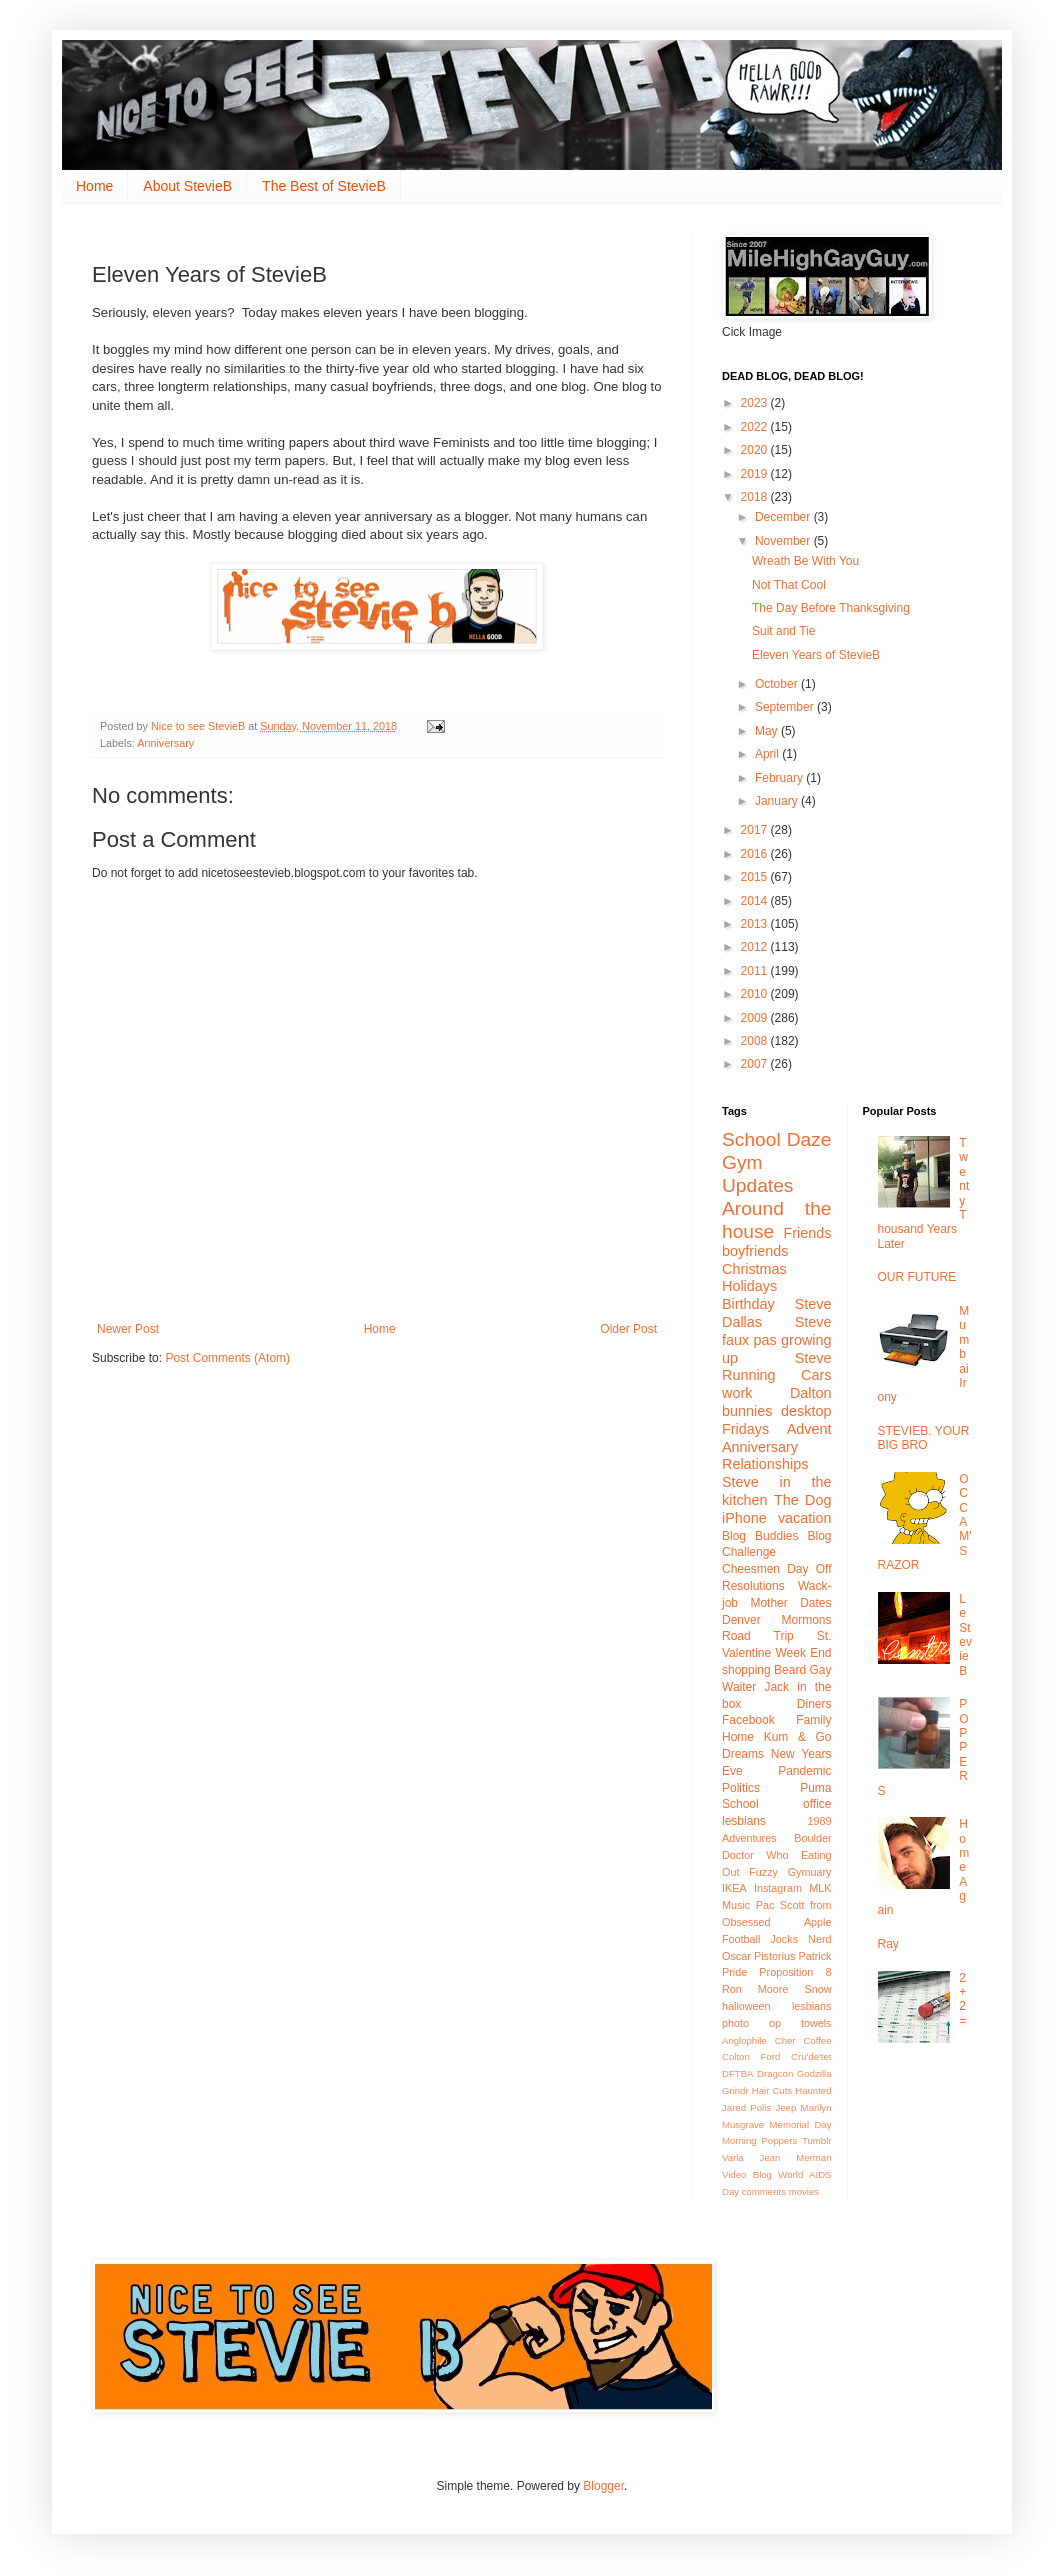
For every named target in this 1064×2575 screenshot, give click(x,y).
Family (813, 1720)
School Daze (777, 1139)
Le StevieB (965, 1635)
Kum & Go (798, 1737)
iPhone (744, 1518)
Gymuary (810, 1872)
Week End (803, 1653)
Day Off (809, 1569)
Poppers (779, 2140)
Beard (790, 1670)
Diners (814, 1704)
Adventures (749, 1838)
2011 (756, 971)
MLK (820, 1888)
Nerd (819, 1939)
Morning (739, 2140)
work (737, 1393)
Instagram (778, 1888)
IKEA (734, 1888)
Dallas (742, 1322)
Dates (815, 1603)
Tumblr (817, 2140)
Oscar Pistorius (758, 1956)
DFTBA (737, 2073)
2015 (756, 877)
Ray (888, 1944)
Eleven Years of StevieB (816, 655)
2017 (756, 830)
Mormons (806, 1620)
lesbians (812, 2006)
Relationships (765, 1464)
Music (736, 1905)
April (768, 754)
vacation (805, 1518)
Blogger (603, 2486)
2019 (756, 474)
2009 (756, 1018)
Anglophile (744, 2040)
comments (764, 2191)
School (740, 1804)
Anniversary (165, 743)
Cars (816, 1375)
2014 (756, 901)
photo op (751, 2023)
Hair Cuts (772, 2090)
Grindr (735, 2090)
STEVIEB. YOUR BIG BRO (924, 1438)
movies (804, 2191)
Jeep (785, 2107)
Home (94, 186)
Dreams (743, 1754)
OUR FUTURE (917, 1277)
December (784, 517)
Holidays (749, 1286)
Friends (808, 1233)
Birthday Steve (777, 1304)
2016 (756, 854)
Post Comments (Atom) (227, 1358)
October (778, 684)
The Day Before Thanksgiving (832, 608)
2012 (756, 947)
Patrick (815, 1956)
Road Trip (758, 1636)
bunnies (747, 1411)
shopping (746, 1670)
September (786, 707)
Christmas (754, 1269)
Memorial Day (801, 2124)
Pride (734, 1972)
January (778, 801)
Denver (741, 1620)
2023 (756, 403)
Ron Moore (755, 1989)
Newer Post (128, 1329)
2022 (756, 427)
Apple (818, 1922)
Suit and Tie (785, 631)
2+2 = (962, 1999)
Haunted (813, 2090)
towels (816, 2023)
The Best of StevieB (324, 186)
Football (741, 1939)
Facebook (748, 1720)
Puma (815, 1788)
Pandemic (804, 1771)
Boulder (812, 1838)
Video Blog (747, 2174)
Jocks (784, 1939)
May (768, 731)
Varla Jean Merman (777, 2157)
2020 (756, 450)
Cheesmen (751, 1569)
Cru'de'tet (811, 2056)
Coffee (817, 2040)
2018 (756, 497)
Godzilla (814, 2073)
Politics (741, 1788)
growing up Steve (777, 1349)
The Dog (803, 1500)
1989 (819, 1821)
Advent (809, 1429)
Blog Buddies (760, 1536)
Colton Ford (751, 2056)
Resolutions (753, 1586)
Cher (785, 2040)
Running (749, 1375)
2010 (756, 994)
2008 (756, 1041)
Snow (817, 1989)
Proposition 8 (795, 1972)
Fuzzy (763, 1872)
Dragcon (775, 2073)
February (780, 778)
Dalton (811, 1393)
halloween (746, 2006)
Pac (765, 1905)
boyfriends (755, 1251)
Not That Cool (789, 585)
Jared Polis (746, 2107)
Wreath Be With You (805, 561)
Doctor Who (755, 1855)
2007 (756, 1064)
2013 (756, 924)
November (784, 541)
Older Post (628, 1329)
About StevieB (187, 186)
